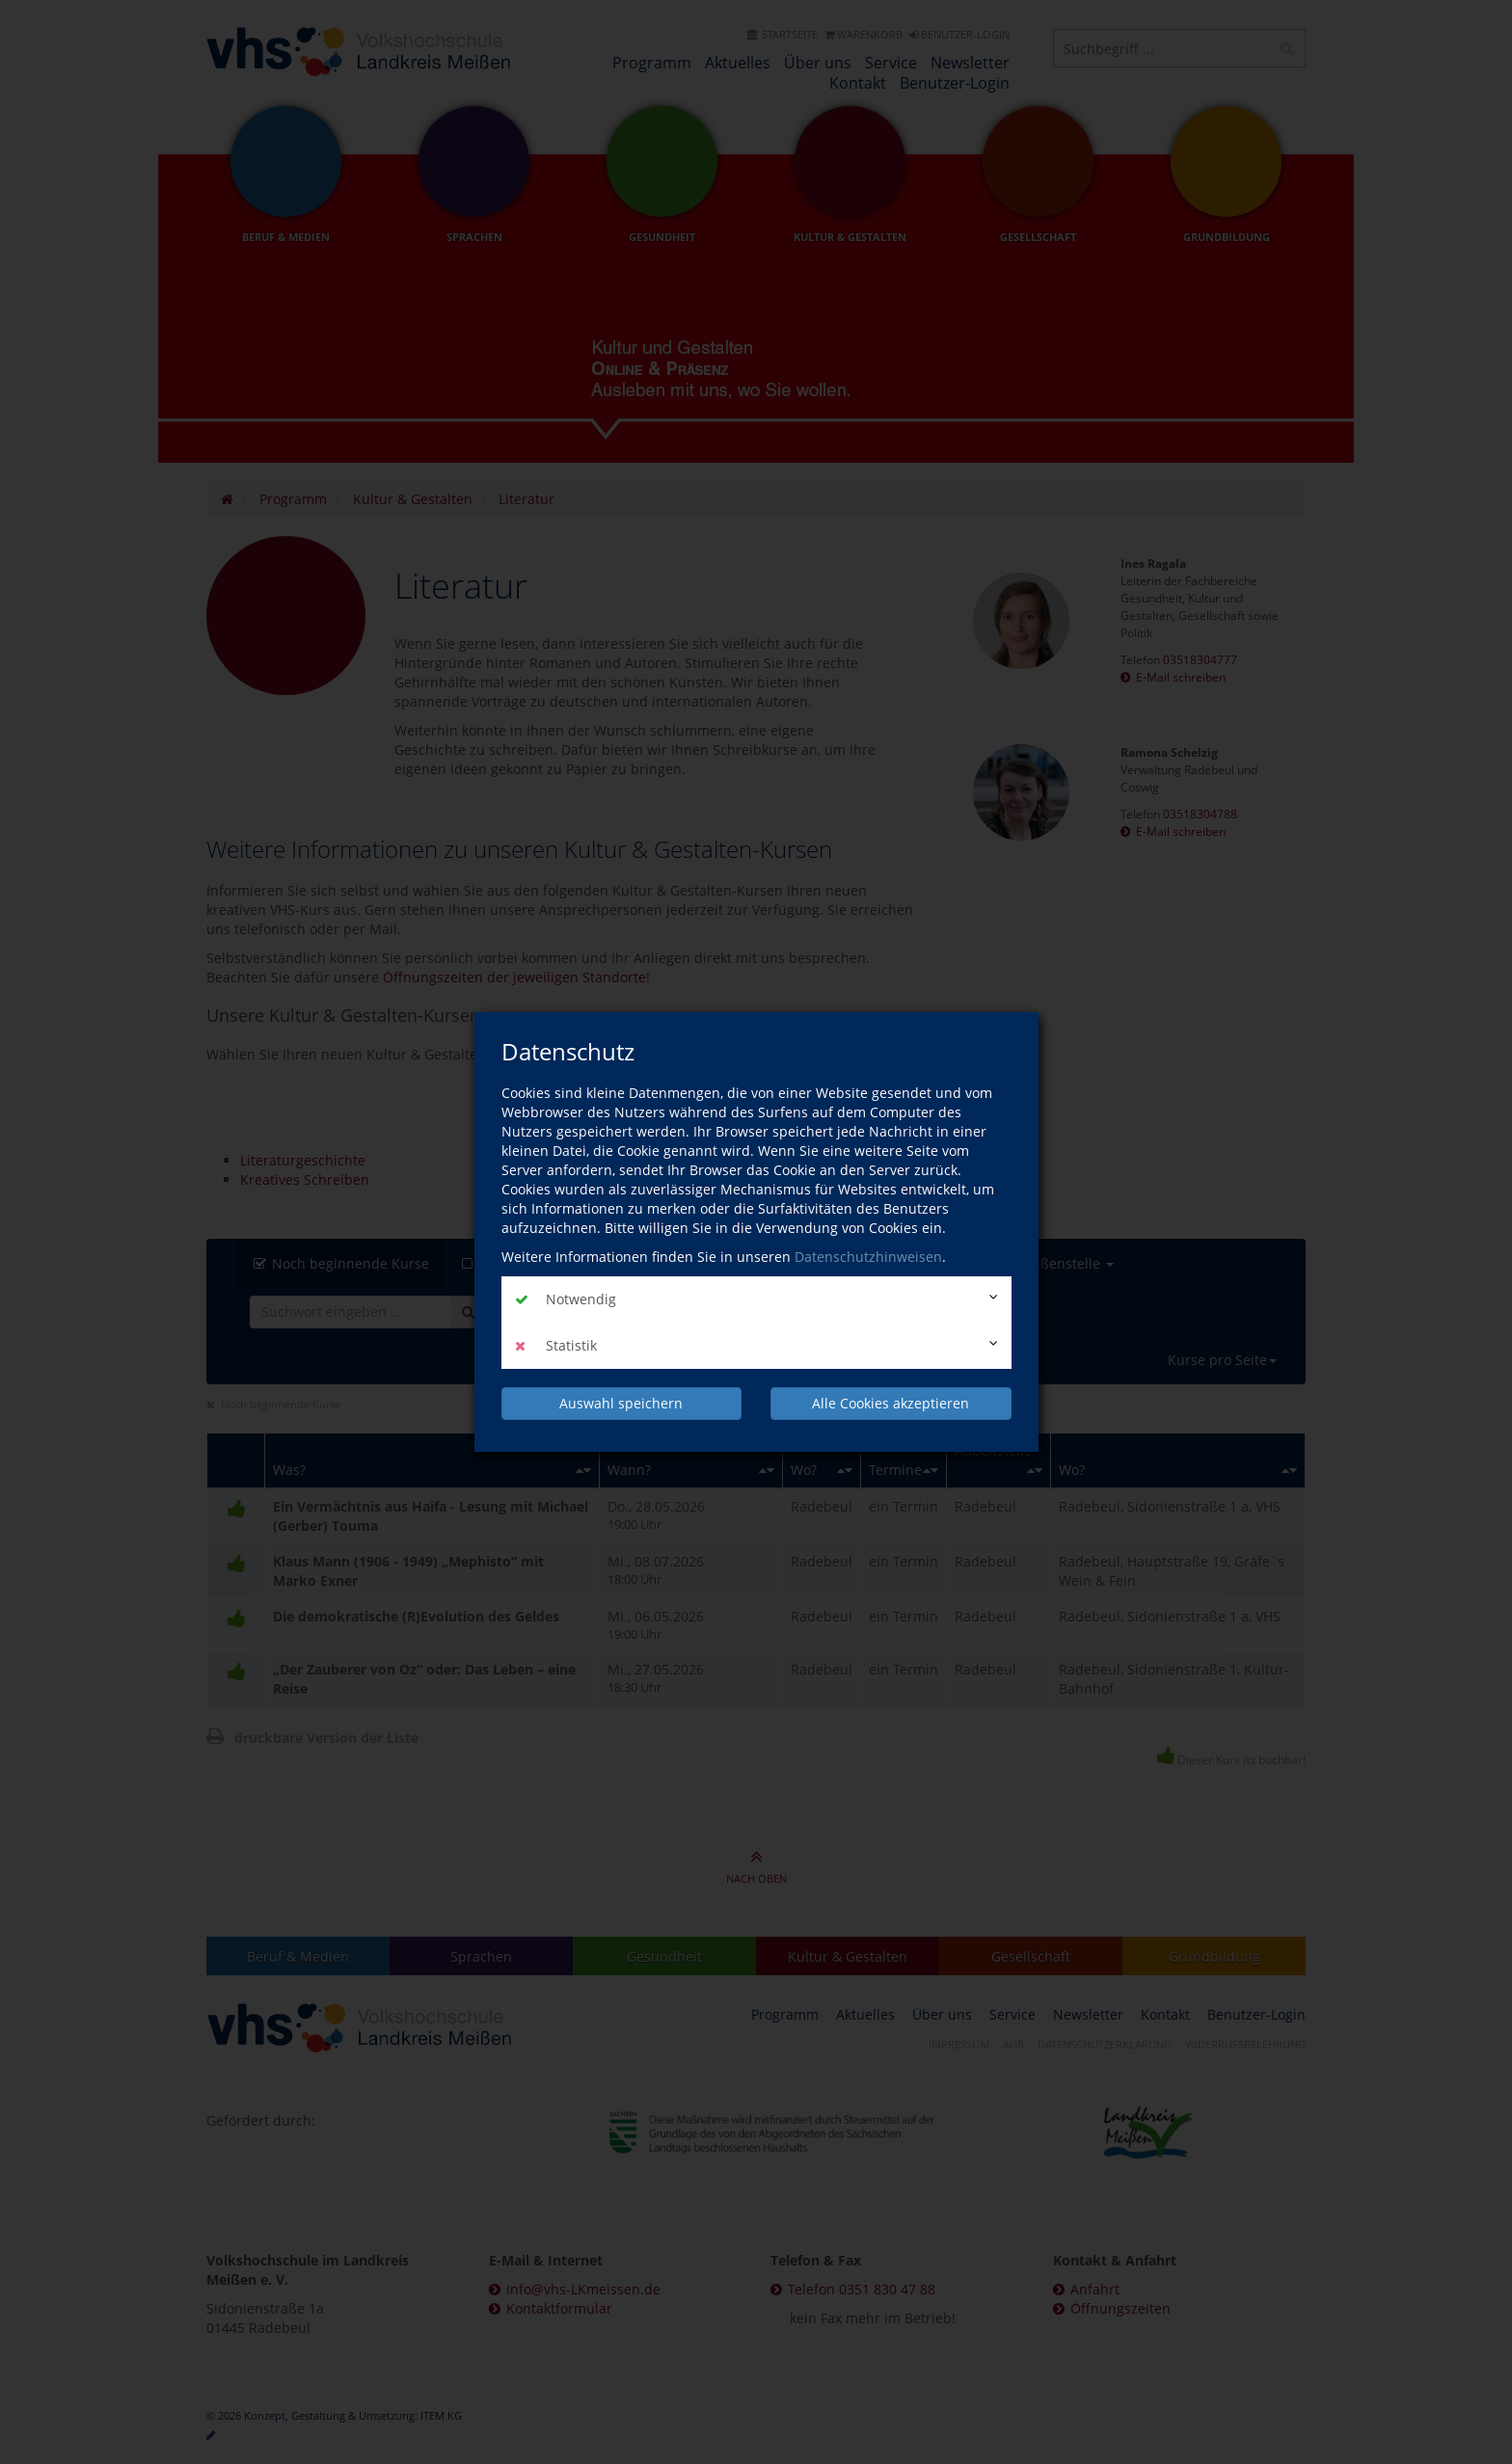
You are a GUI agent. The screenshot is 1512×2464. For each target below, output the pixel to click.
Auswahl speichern (621, 1403)
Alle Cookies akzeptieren (890, 1403)
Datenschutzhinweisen (868, 1256)
